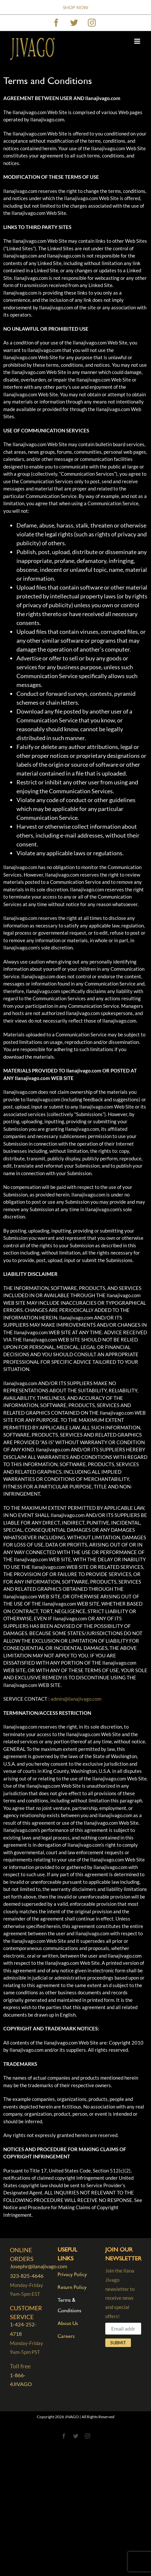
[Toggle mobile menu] (137, 41)
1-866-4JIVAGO (21, 2379)
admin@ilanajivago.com (76, 1699)
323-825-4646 (26, 2276)
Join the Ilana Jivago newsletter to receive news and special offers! (123, 2299)
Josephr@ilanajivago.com (38, 2266)
